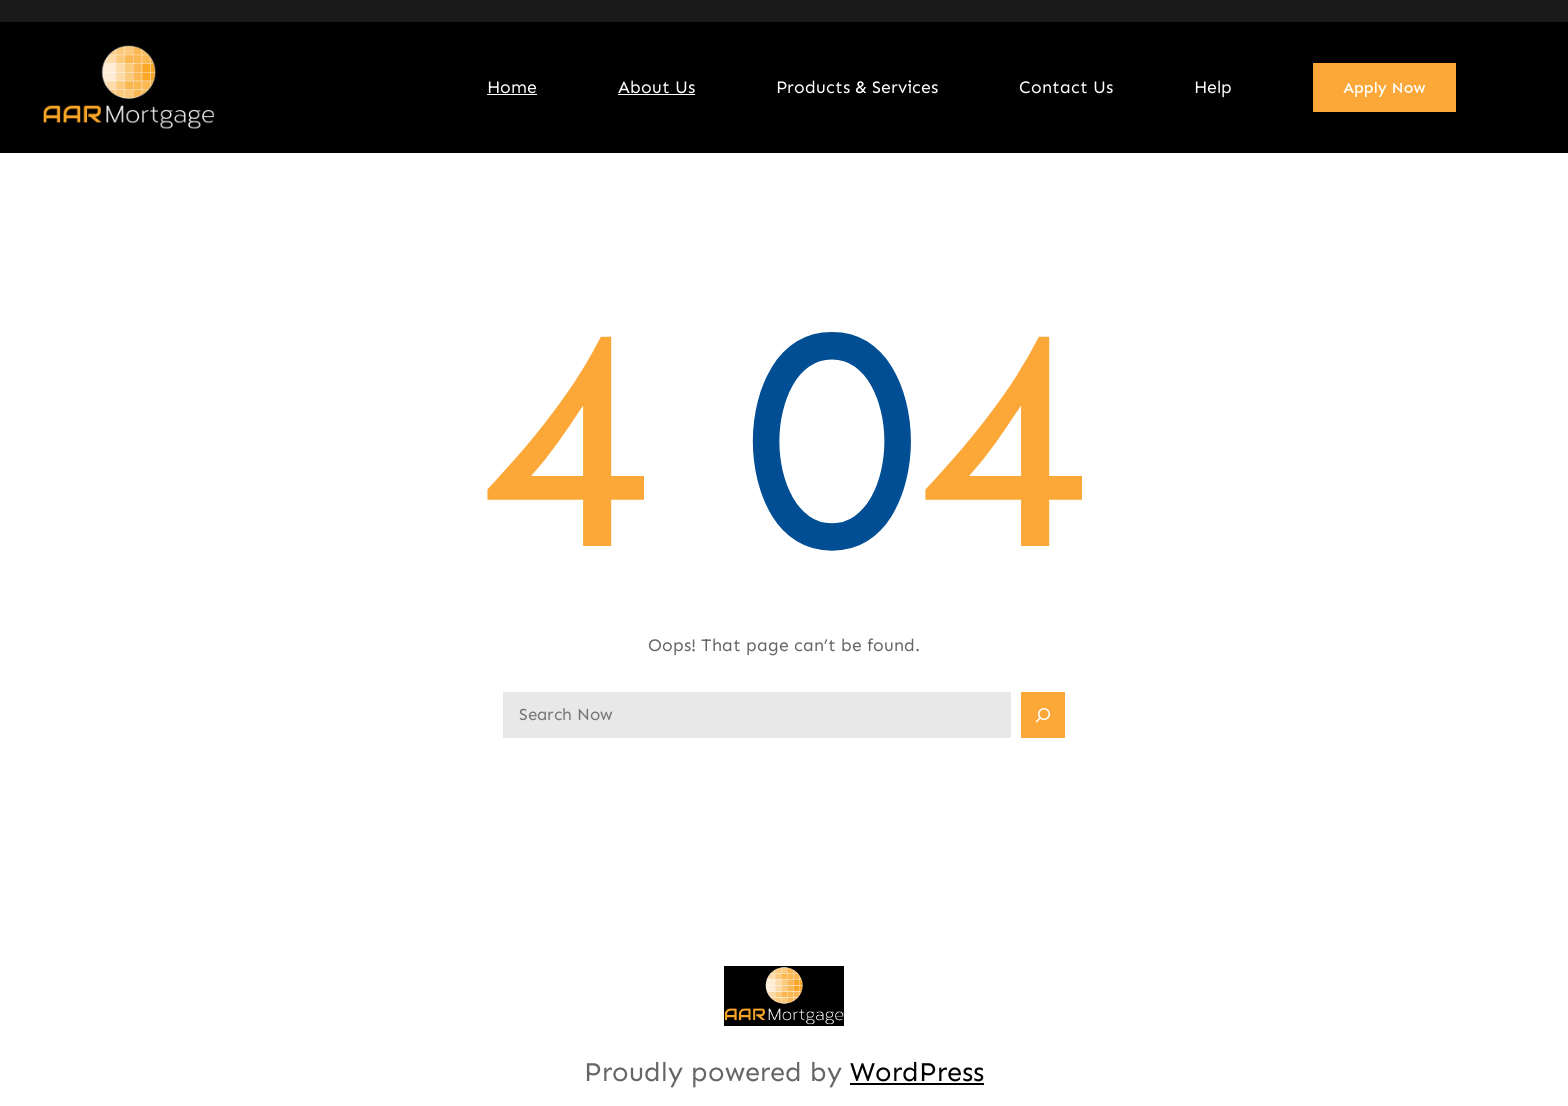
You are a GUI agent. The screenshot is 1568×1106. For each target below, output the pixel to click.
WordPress (917, 1071)
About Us (656, 87)
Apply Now (1384, 87)
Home (512, 87)
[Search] (1043, 715)
